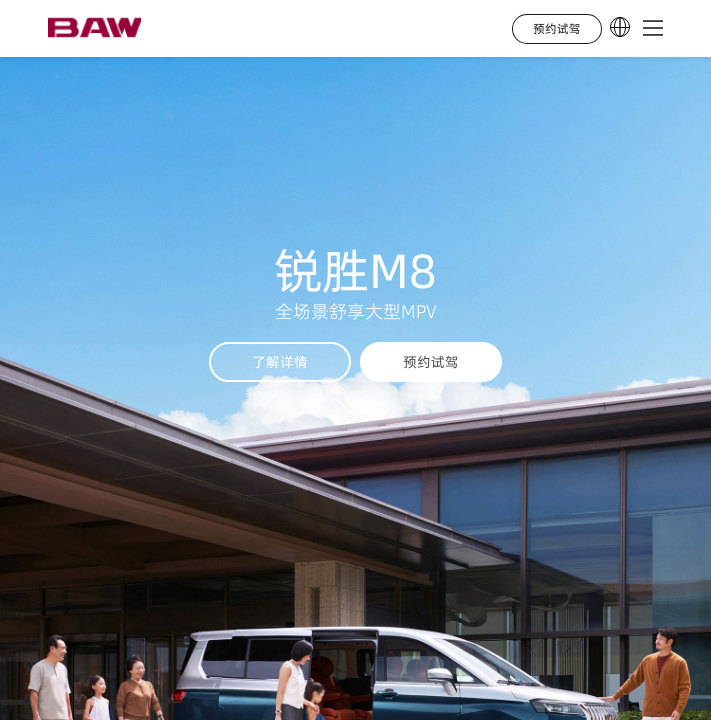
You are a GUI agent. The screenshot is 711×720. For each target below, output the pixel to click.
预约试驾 (431, 362)
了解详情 (280, 362)
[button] (653, 29)
